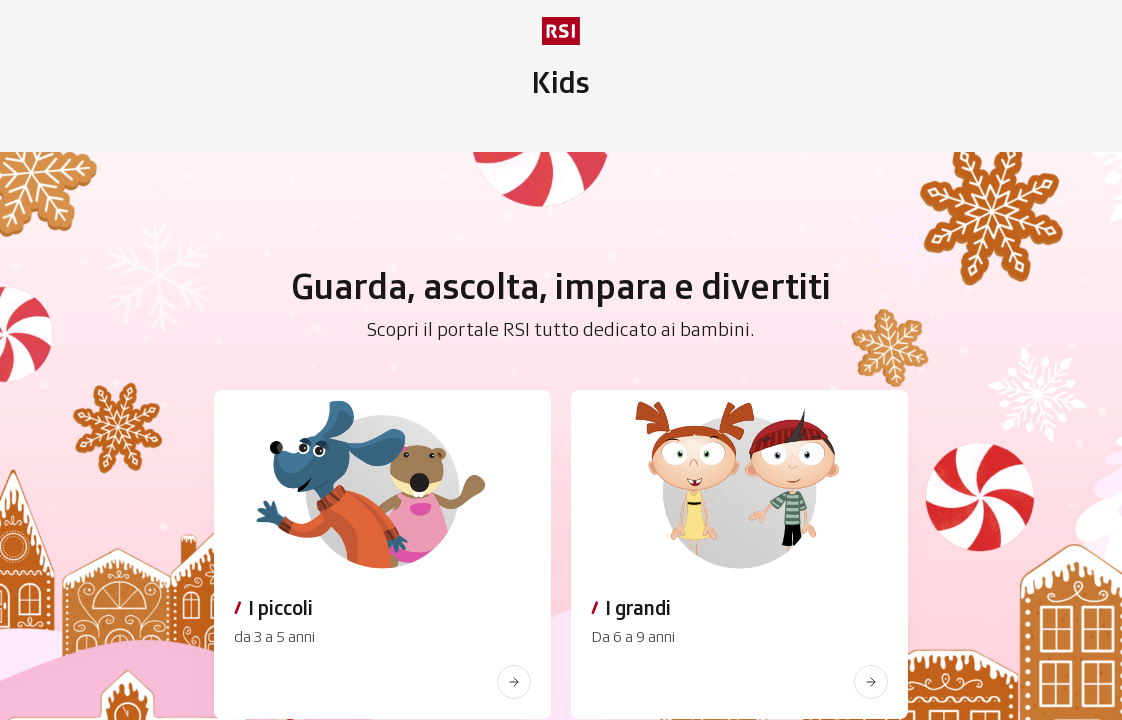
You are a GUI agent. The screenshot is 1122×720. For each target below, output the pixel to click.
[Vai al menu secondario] (561, 82)
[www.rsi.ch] (514, 682)
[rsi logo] (561, 31)
